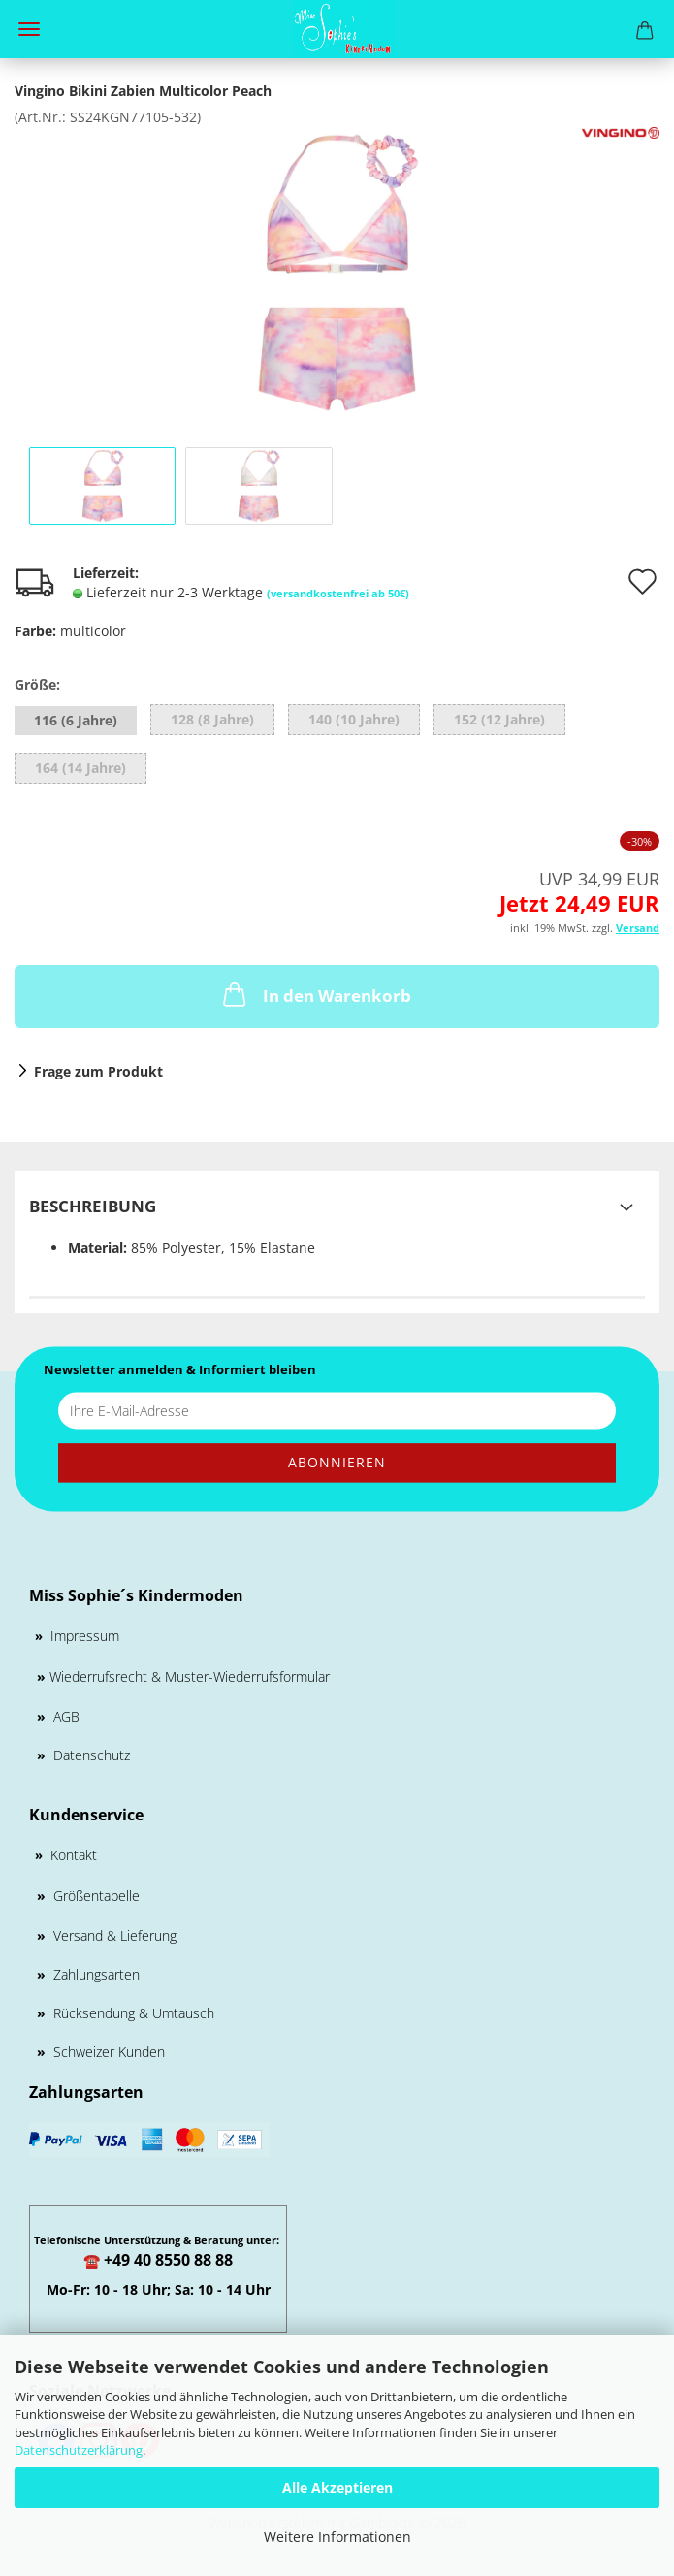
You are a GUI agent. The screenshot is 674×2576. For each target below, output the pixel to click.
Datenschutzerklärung (79, 2450)
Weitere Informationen (337, 2537)
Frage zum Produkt (98, 1071)
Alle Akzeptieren (337, 2487)
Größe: (37, 684)
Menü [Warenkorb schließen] (29, 29)
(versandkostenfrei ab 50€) (338, 593)
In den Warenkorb (315, 994)
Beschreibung (92, 1206)
